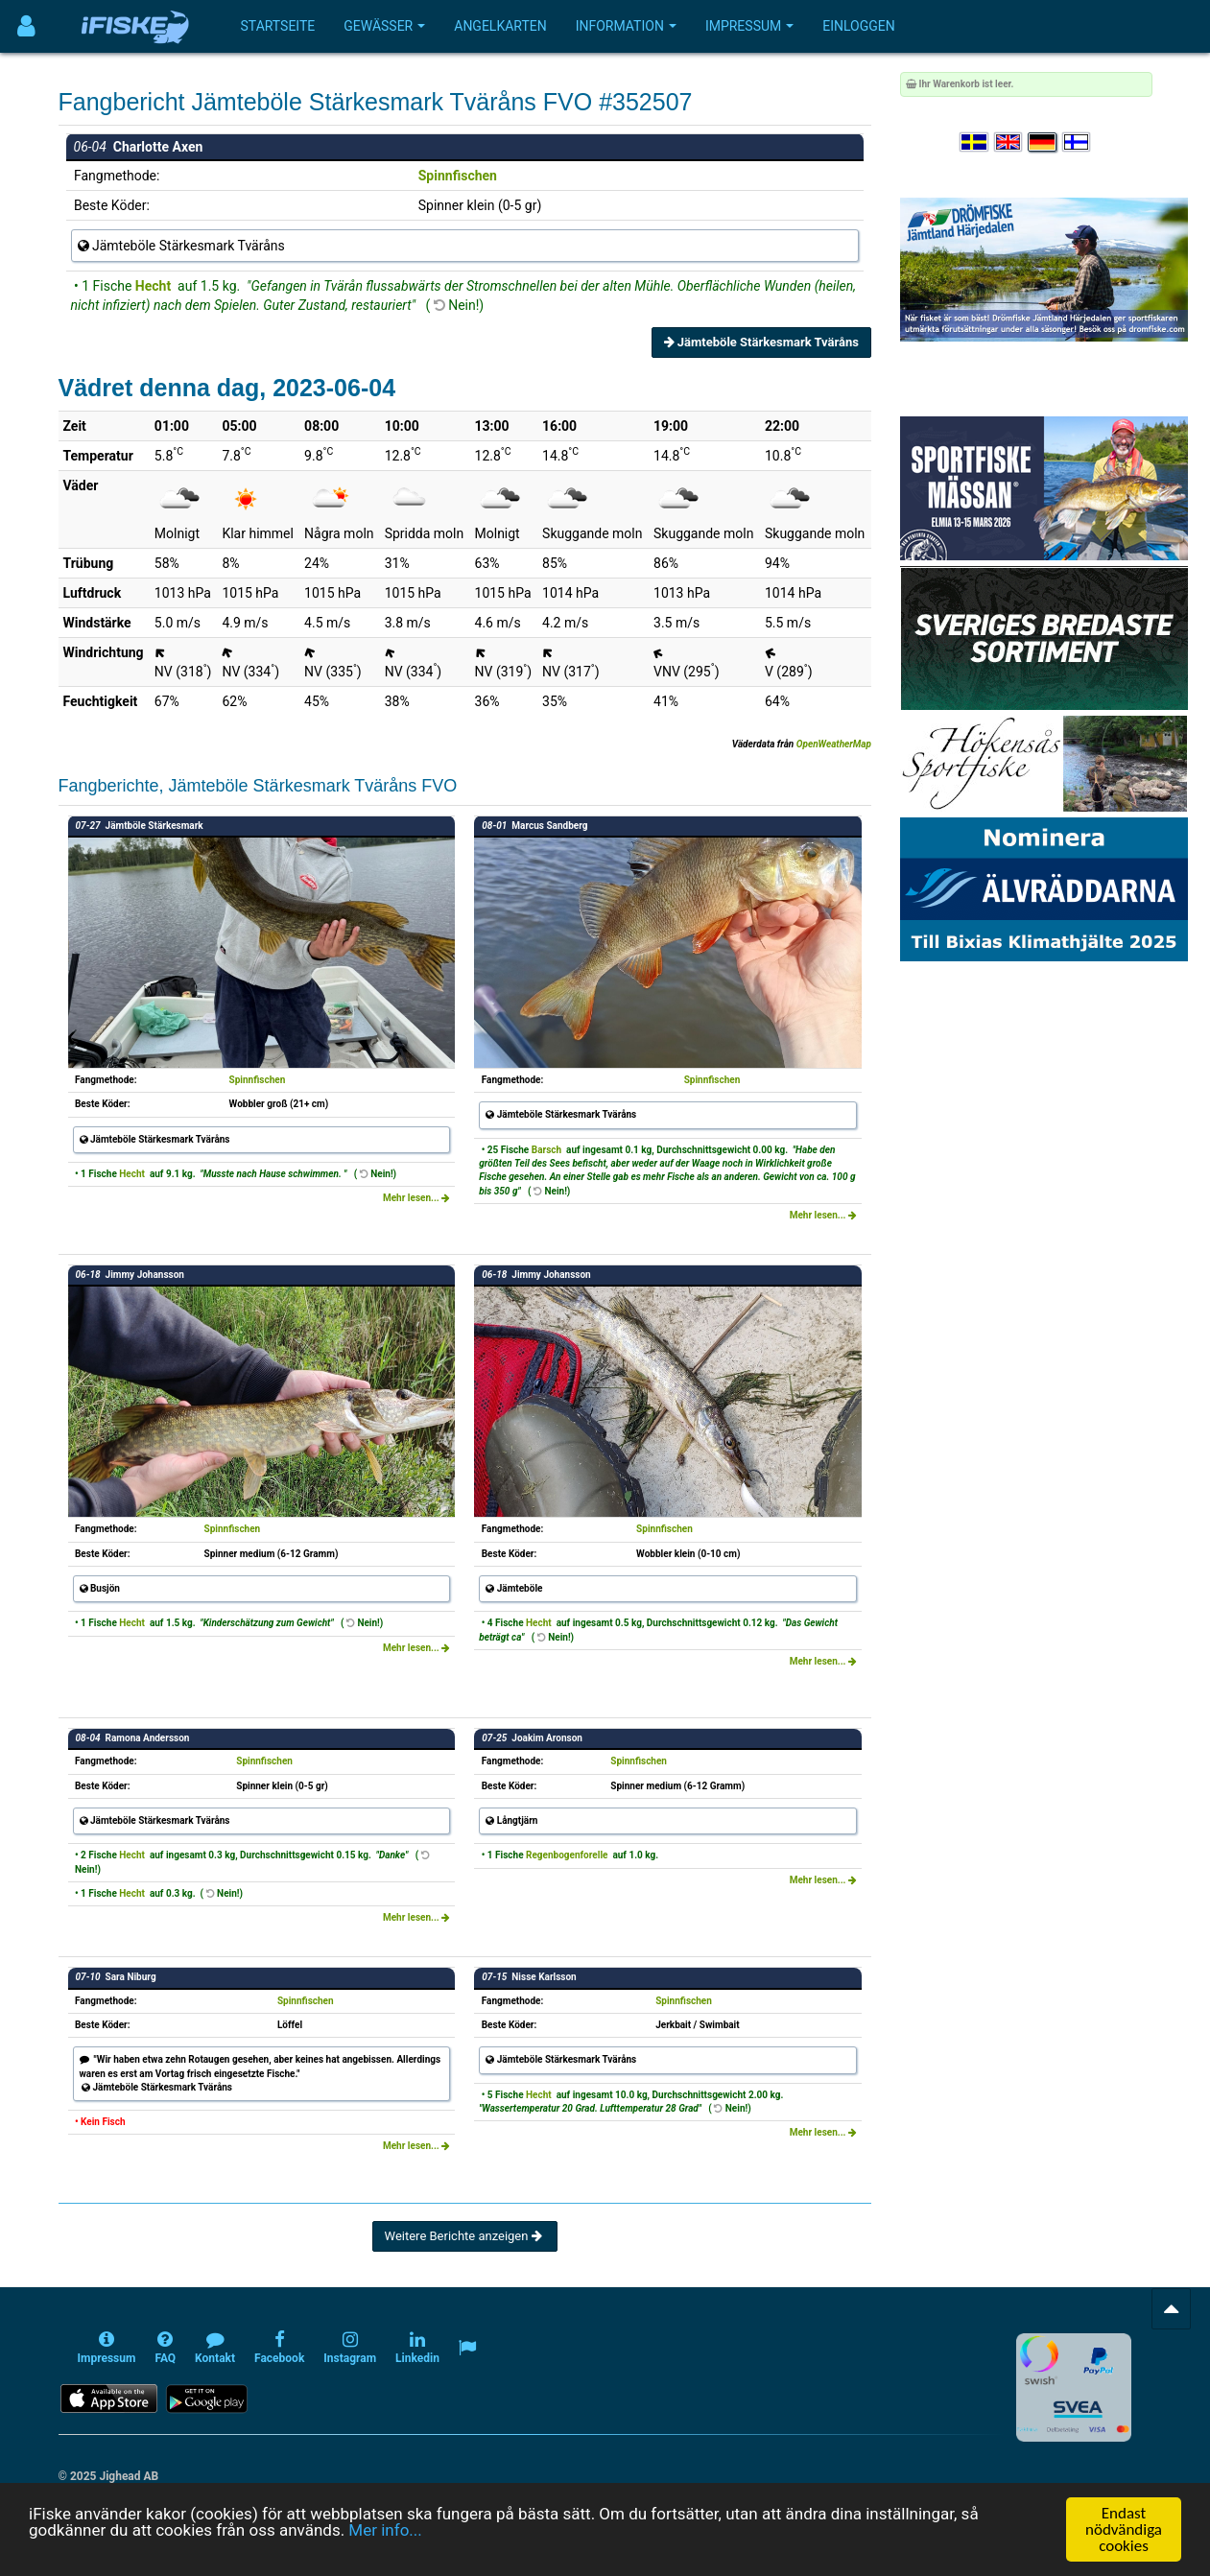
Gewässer (384, 26)
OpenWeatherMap (833, 744)
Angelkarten (500, 26)
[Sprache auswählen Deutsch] (1043, 142)
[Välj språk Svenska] (975, 142)
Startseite (278, 26)
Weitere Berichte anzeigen (465, 2236)
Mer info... (384, 2530)
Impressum (749, 26)
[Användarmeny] (26, 26)
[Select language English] (1009, 142)
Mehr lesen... (416, 1198)
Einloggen (858, 26)
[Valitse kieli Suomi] (1077, 142)
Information (626, 26)
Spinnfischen (457, 175)
